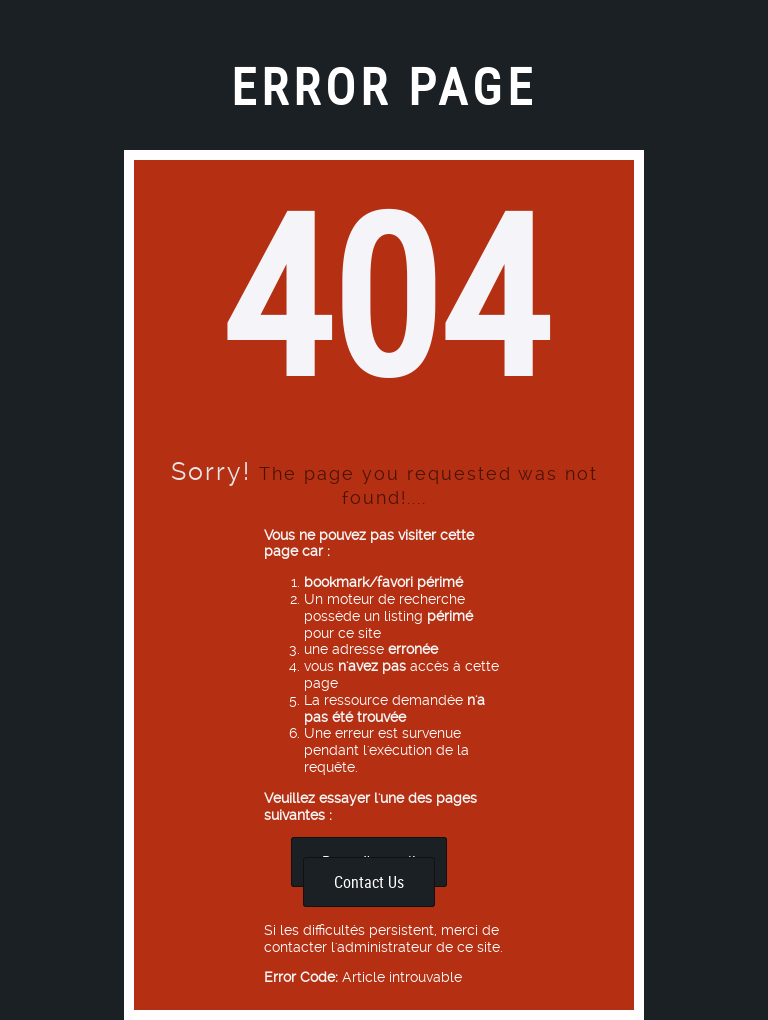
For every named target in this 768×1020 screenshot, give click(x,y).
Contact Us (369, 882)
